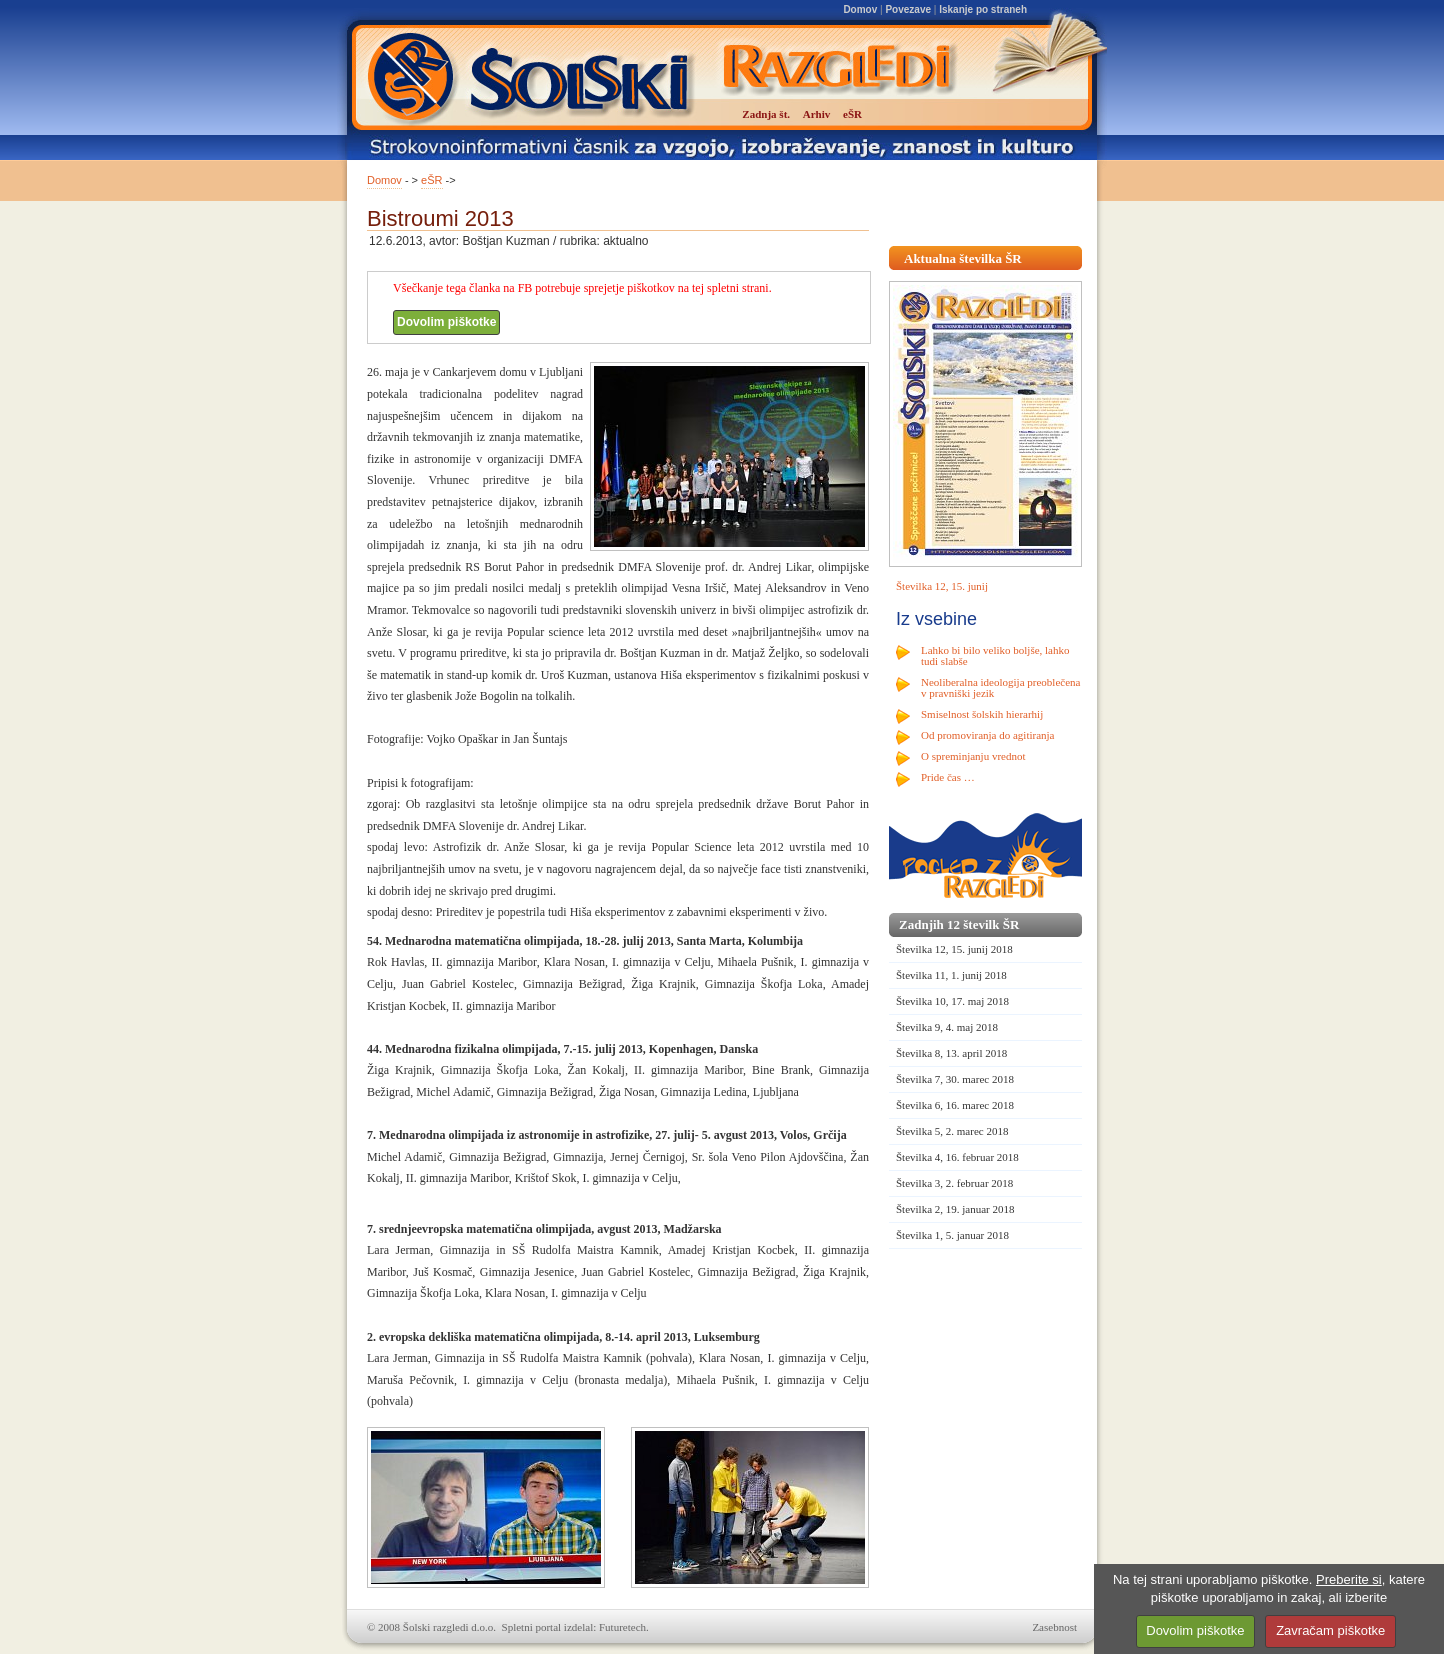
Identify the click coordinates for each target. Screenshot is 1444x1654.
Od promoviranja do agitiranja (988, 735)
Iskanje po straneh (983, 9)
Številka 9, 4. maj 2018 (947, 1027)
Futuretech (622, 1627)
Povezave (908, 9)
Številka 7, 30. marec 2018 (955, 1079)
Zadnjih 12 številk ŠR (959, 924)
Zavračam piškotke (1330, 1630)
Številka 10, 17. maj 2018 (952, 1001)
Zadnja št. (766, 114)
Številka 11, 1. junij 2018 (951, 975)
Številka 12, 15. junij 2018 (954, 949)
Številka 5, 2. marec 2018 (952, 1131)
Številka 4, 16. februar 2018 (957, 1157)
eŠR (431, 180)
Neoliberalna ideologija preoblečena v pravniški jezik (1000, 687)
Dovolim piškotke (446, 322)
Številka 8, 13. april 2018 (951, 1053)
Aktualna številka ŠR (963, 258)
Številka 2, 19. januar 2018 (955, 1209)
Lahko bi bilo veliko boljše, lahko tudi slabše (995, 655)
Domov (860, 9)
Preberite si (1349, 1579)
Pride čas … (948, 777)
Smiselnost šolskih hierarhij (982, 714)
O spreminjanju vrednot (973, 756)
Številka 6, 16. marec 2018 (955, 1105)
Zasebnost (1054, 1627)
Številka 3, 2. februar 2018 (954, 1183)
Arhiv (817, 114)
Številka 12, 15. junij (942, 586)
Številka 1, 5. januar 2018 (952, 1235)
